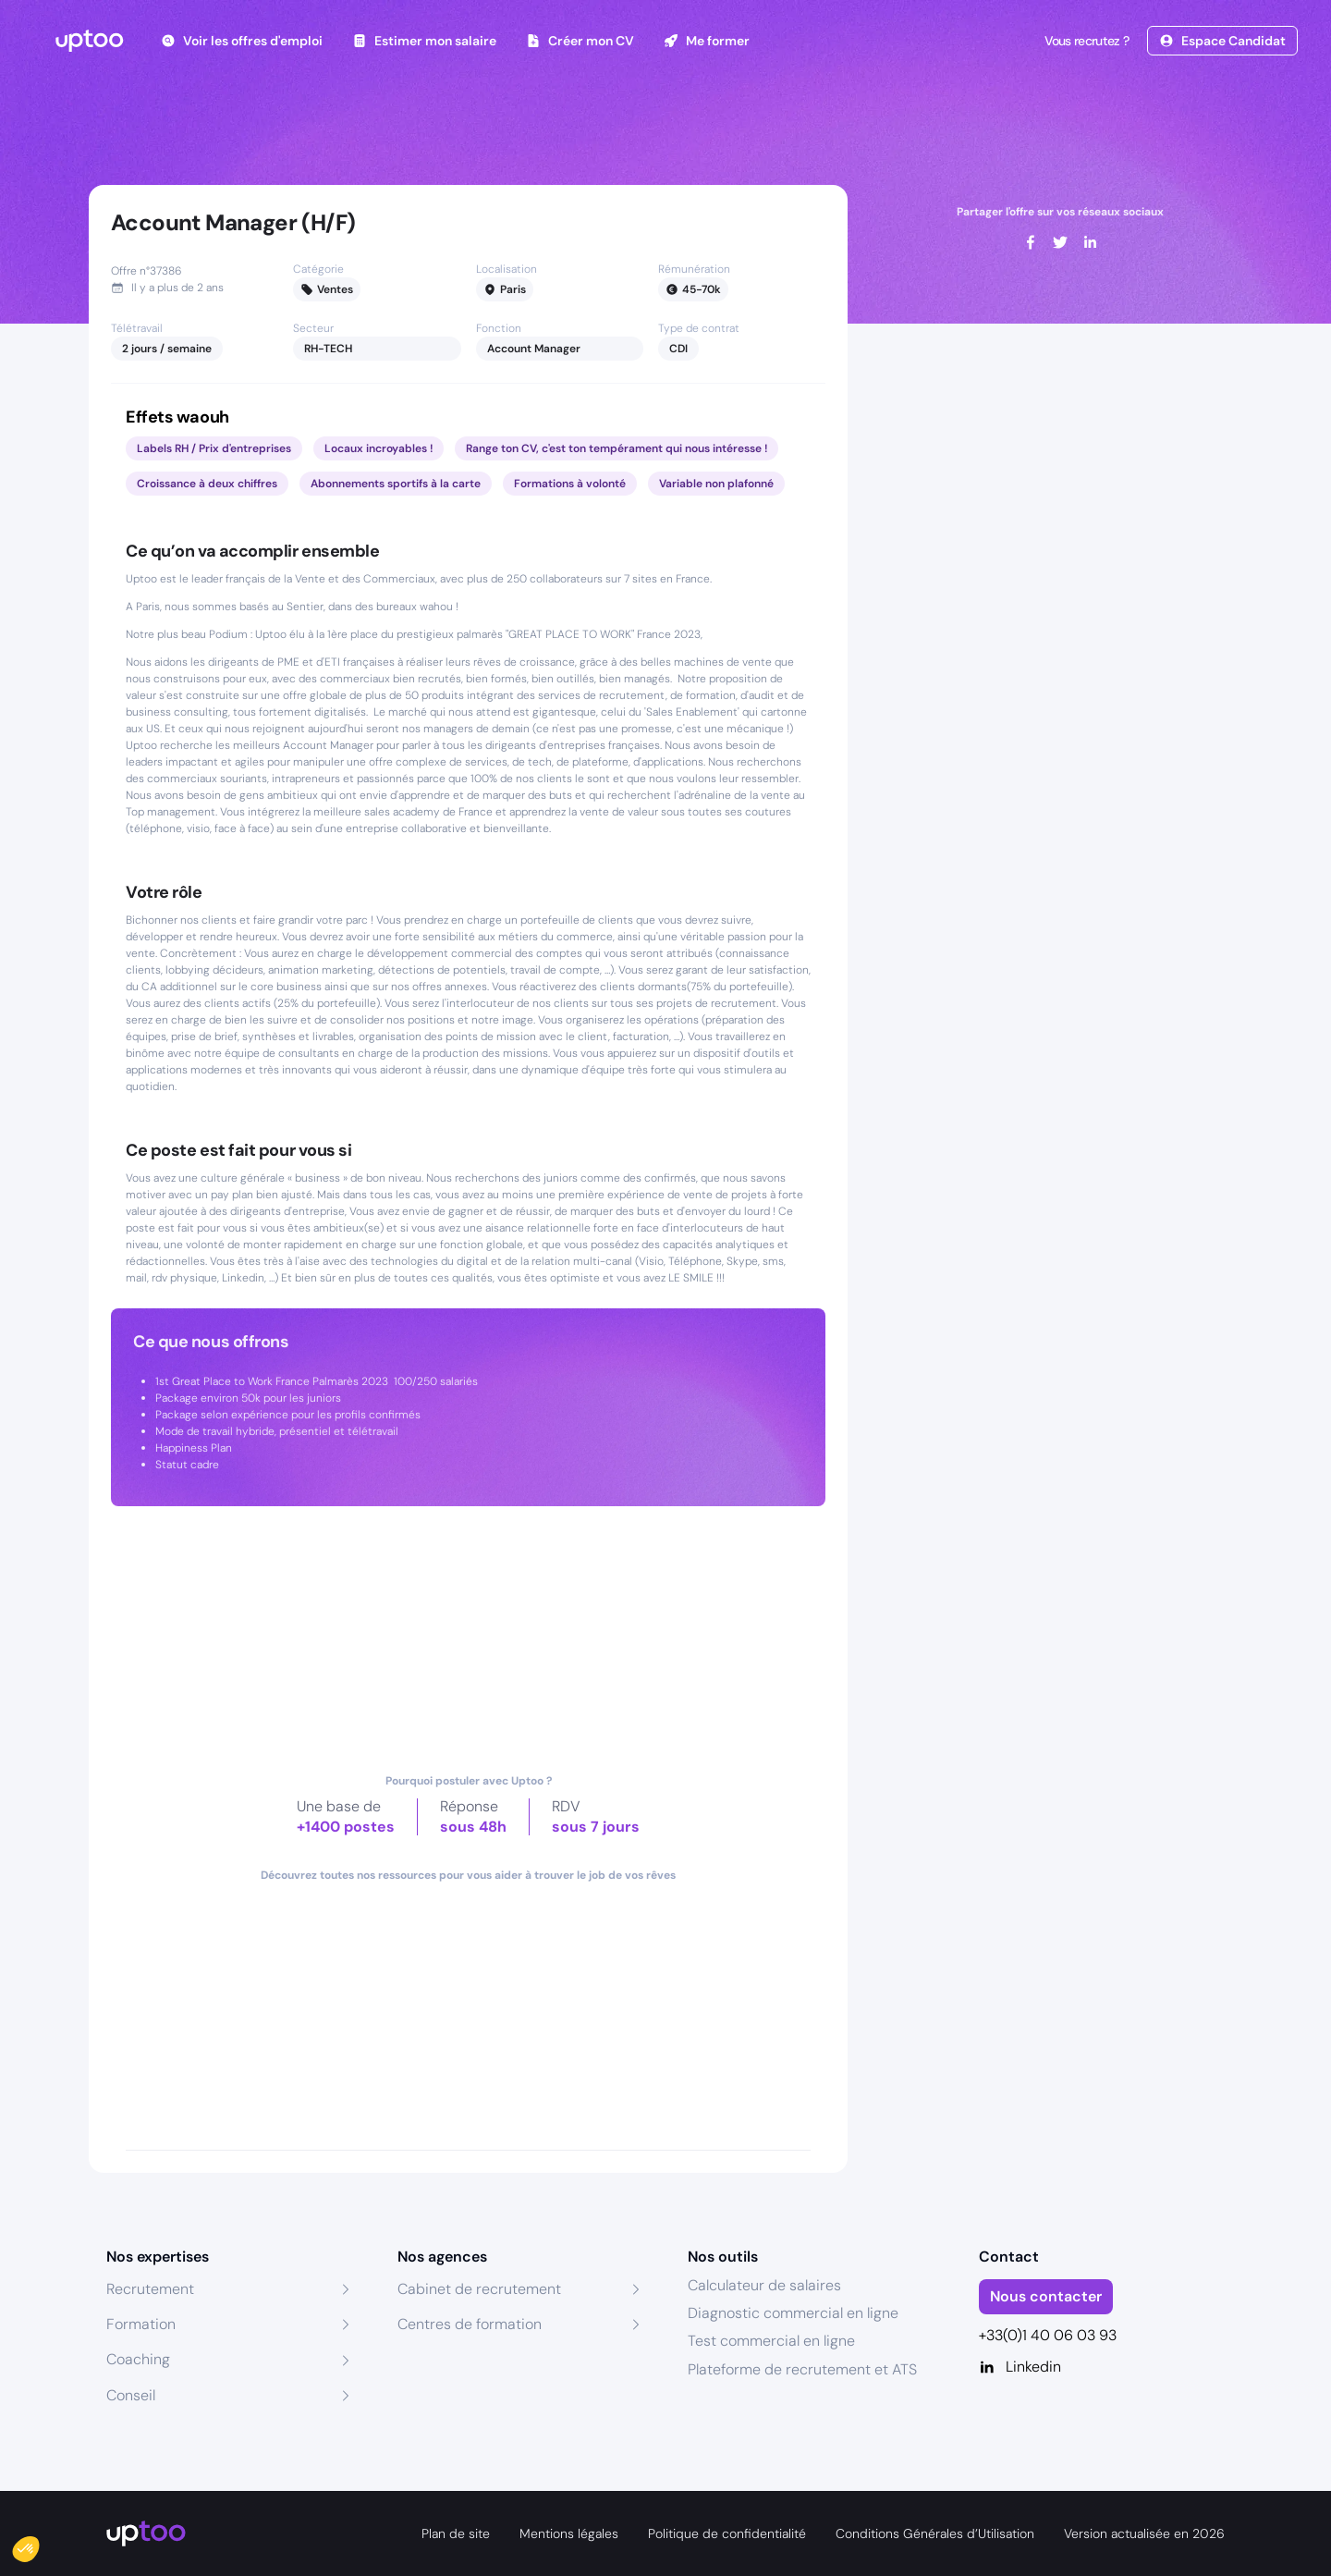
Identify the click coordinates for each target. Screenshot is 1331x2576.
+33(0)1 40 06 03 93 (1048, 2335)
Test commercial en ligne (771, 2340)
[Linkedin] (1102, 2367)
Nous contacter (1046, 2296)
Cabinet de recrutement (479, 2289)
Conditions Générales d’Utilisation (935, 2533)
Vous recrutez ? (1085, 40)
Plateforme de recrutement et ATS (802, 2369)
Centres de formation (469, 2324)
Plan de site (455, 2533)
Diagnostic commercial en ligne (793, 2313)
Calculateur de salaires (764, 2285)
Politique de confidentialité (727, 2533)
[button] (39, 2544)
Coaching (138, 2359)
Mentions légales (568, 2533)
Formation (141, 2324)
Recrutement (150, 2289)
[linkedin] (1090, 242)
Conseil (130, 2395)
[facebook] (1030, 242)
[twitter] (1060, 242)
